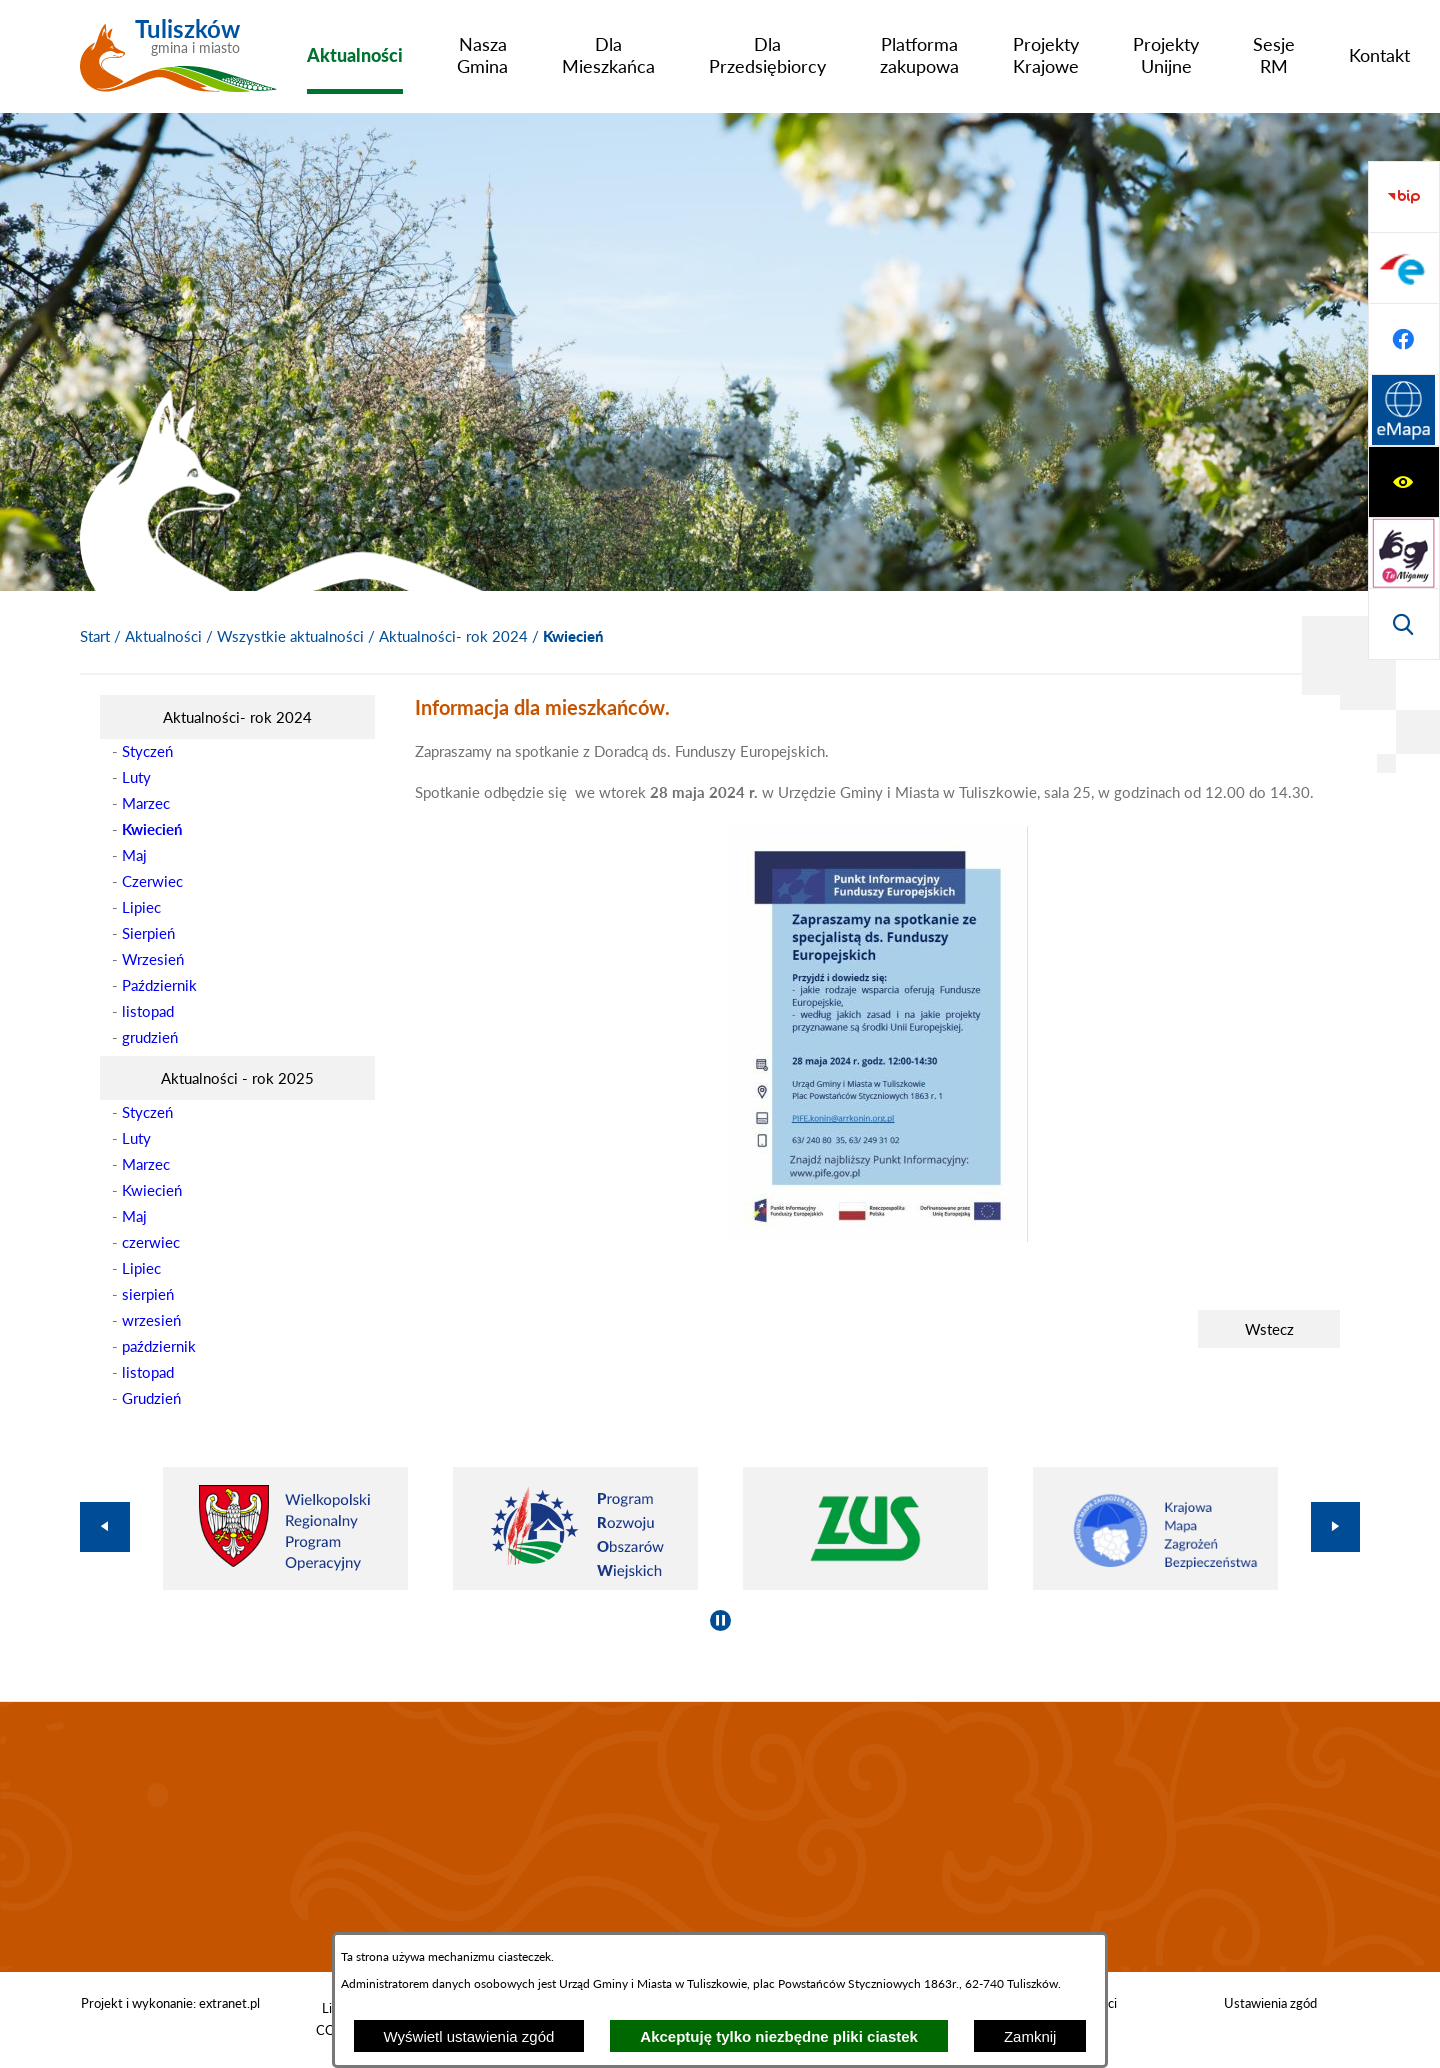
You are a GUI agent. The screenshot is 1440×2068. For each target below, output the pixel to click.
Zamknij (1030, 2036)
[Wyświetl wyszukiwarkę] (1404, 339)
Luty (136, 777)
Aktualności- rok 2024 (453, 636)
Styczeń (147, 751)
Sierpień (148, 933)
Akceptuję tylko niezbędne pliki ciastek (779, 2036)
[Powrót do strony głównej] (95, 637)
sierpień (148, 1294)
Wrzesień (153, 959)
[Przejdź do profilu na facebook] (1404, 553)
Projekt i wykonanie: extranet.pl (170, 2003)
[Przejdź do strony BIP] (1404, 411)
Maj (134, 855)
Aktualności (163, 636)
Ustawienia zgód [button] (1270, 2003)
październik (159, 1346)
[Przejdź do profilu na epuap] (1404, 482)
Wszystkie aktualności (290, 636)
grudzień (150, 1037)
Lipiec (141, 907)
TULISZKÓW (720, 1837)
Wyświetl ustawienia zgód (469, 2036)
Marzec (146, 803)
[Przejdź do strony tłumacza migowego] (1404, 268)
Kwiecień (152, 1190)
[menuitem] (355, 55)
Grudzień (151, 1398)
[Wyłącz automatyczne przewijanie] (720, 1620)
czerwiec (151, 1242)
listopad (148, 1011)
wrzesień (151, 1320)
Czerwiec (152, 881)
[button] (878, 1236)
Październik (159, 985)
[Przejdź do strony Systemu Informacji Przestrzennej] (1404, 624)
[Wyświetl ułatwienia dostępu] (1404, 197)
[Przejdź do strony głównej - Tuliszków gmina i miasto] (178, 63)
